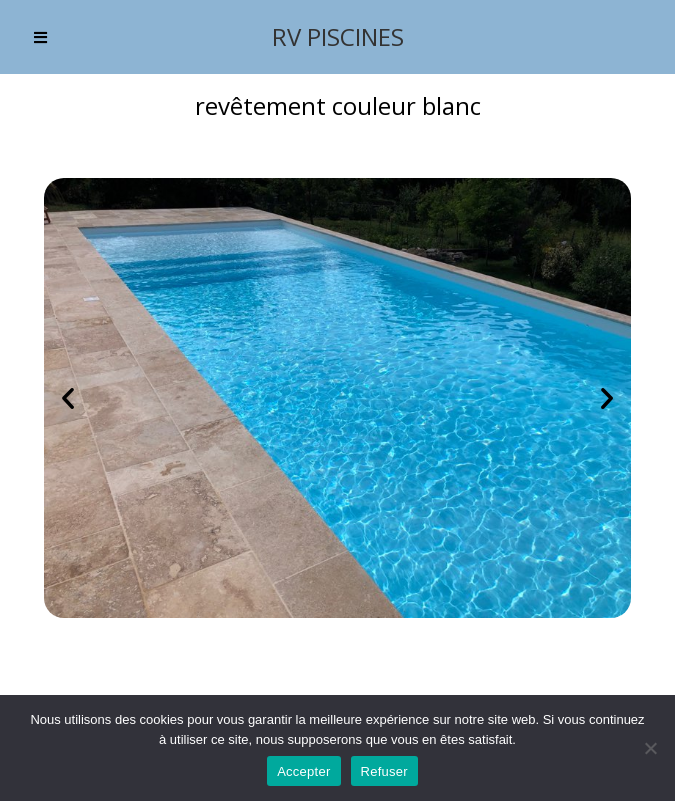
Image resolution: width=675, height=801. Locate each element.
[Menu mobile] (41, 37)
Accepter (303, 771)
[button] (68, 398)
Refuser (384, 771)
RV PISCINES (338, 36)
